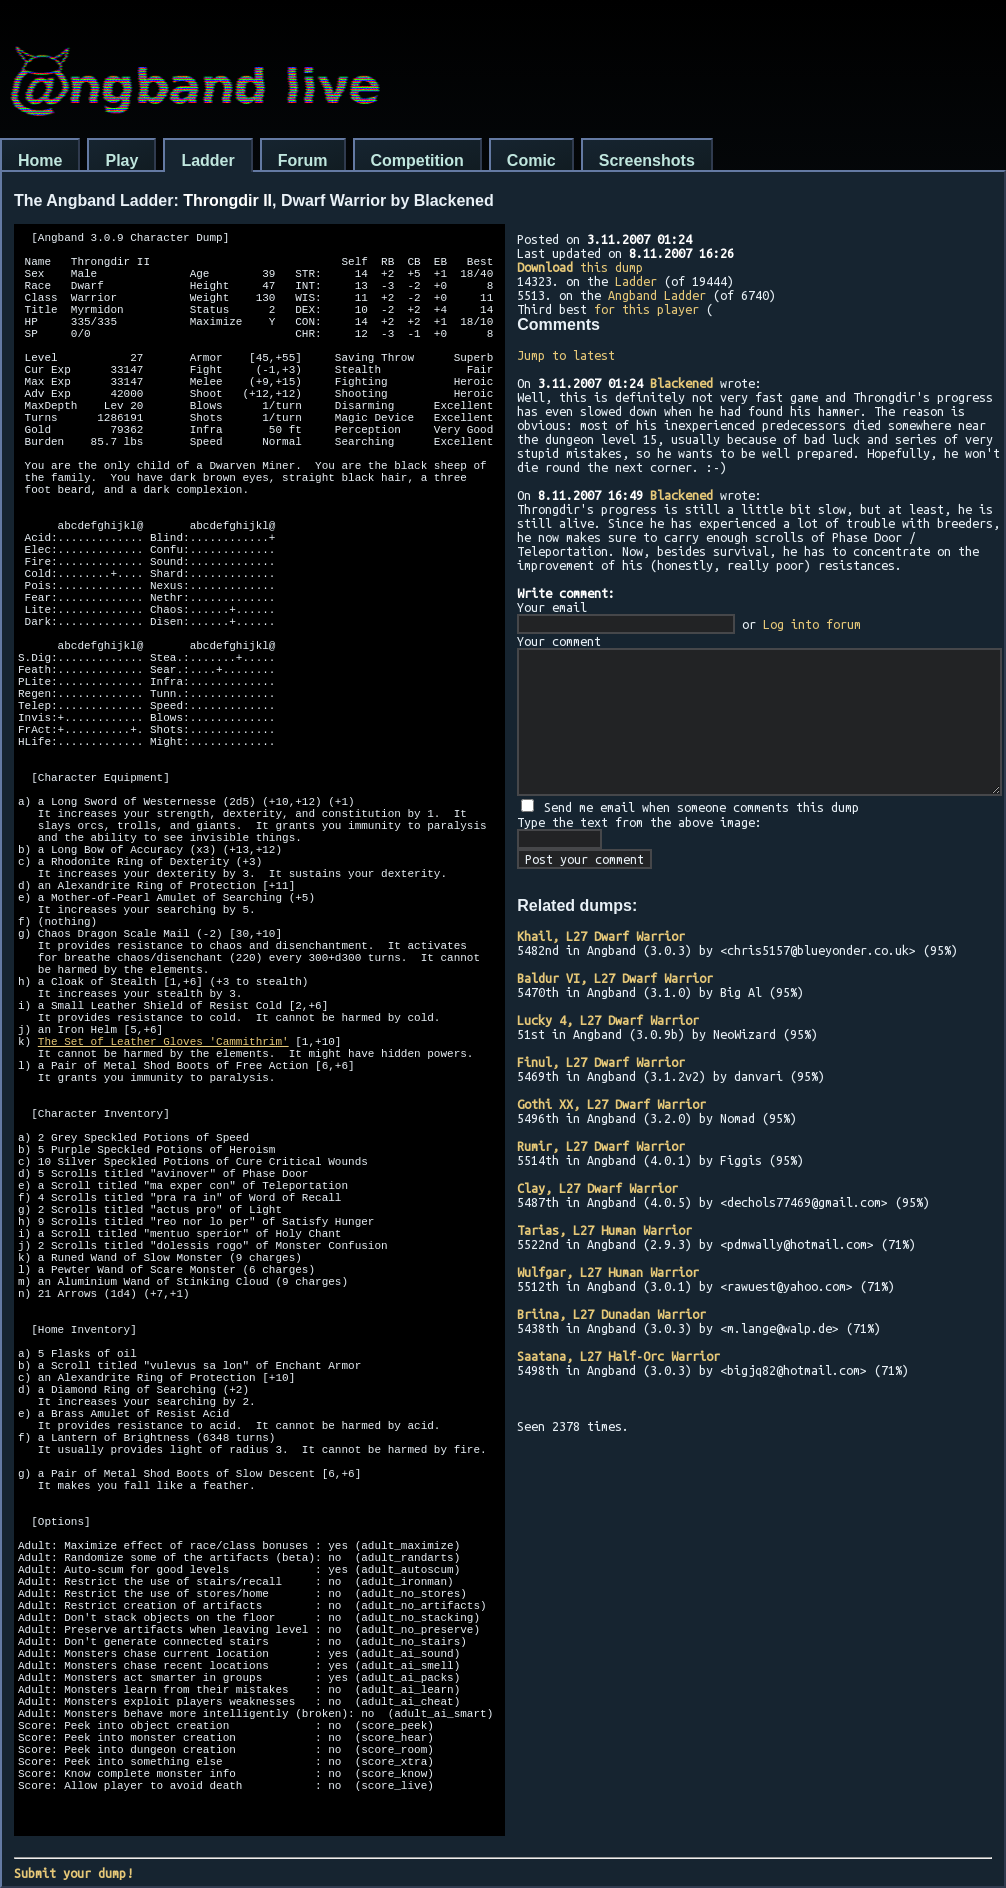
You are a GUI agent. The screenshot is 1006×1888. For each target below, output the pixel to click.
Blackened (681, 383)
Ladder (207, 160)
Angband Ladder (657, 295)
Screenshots (647, 160)
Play (121, 160)
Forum (303, 160)
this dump (580, 267)
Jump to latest (566, 355)
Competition (417, 160)
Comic (531, 160)
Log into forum (812, 624)
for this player (646, 309)
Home (40, 160)
